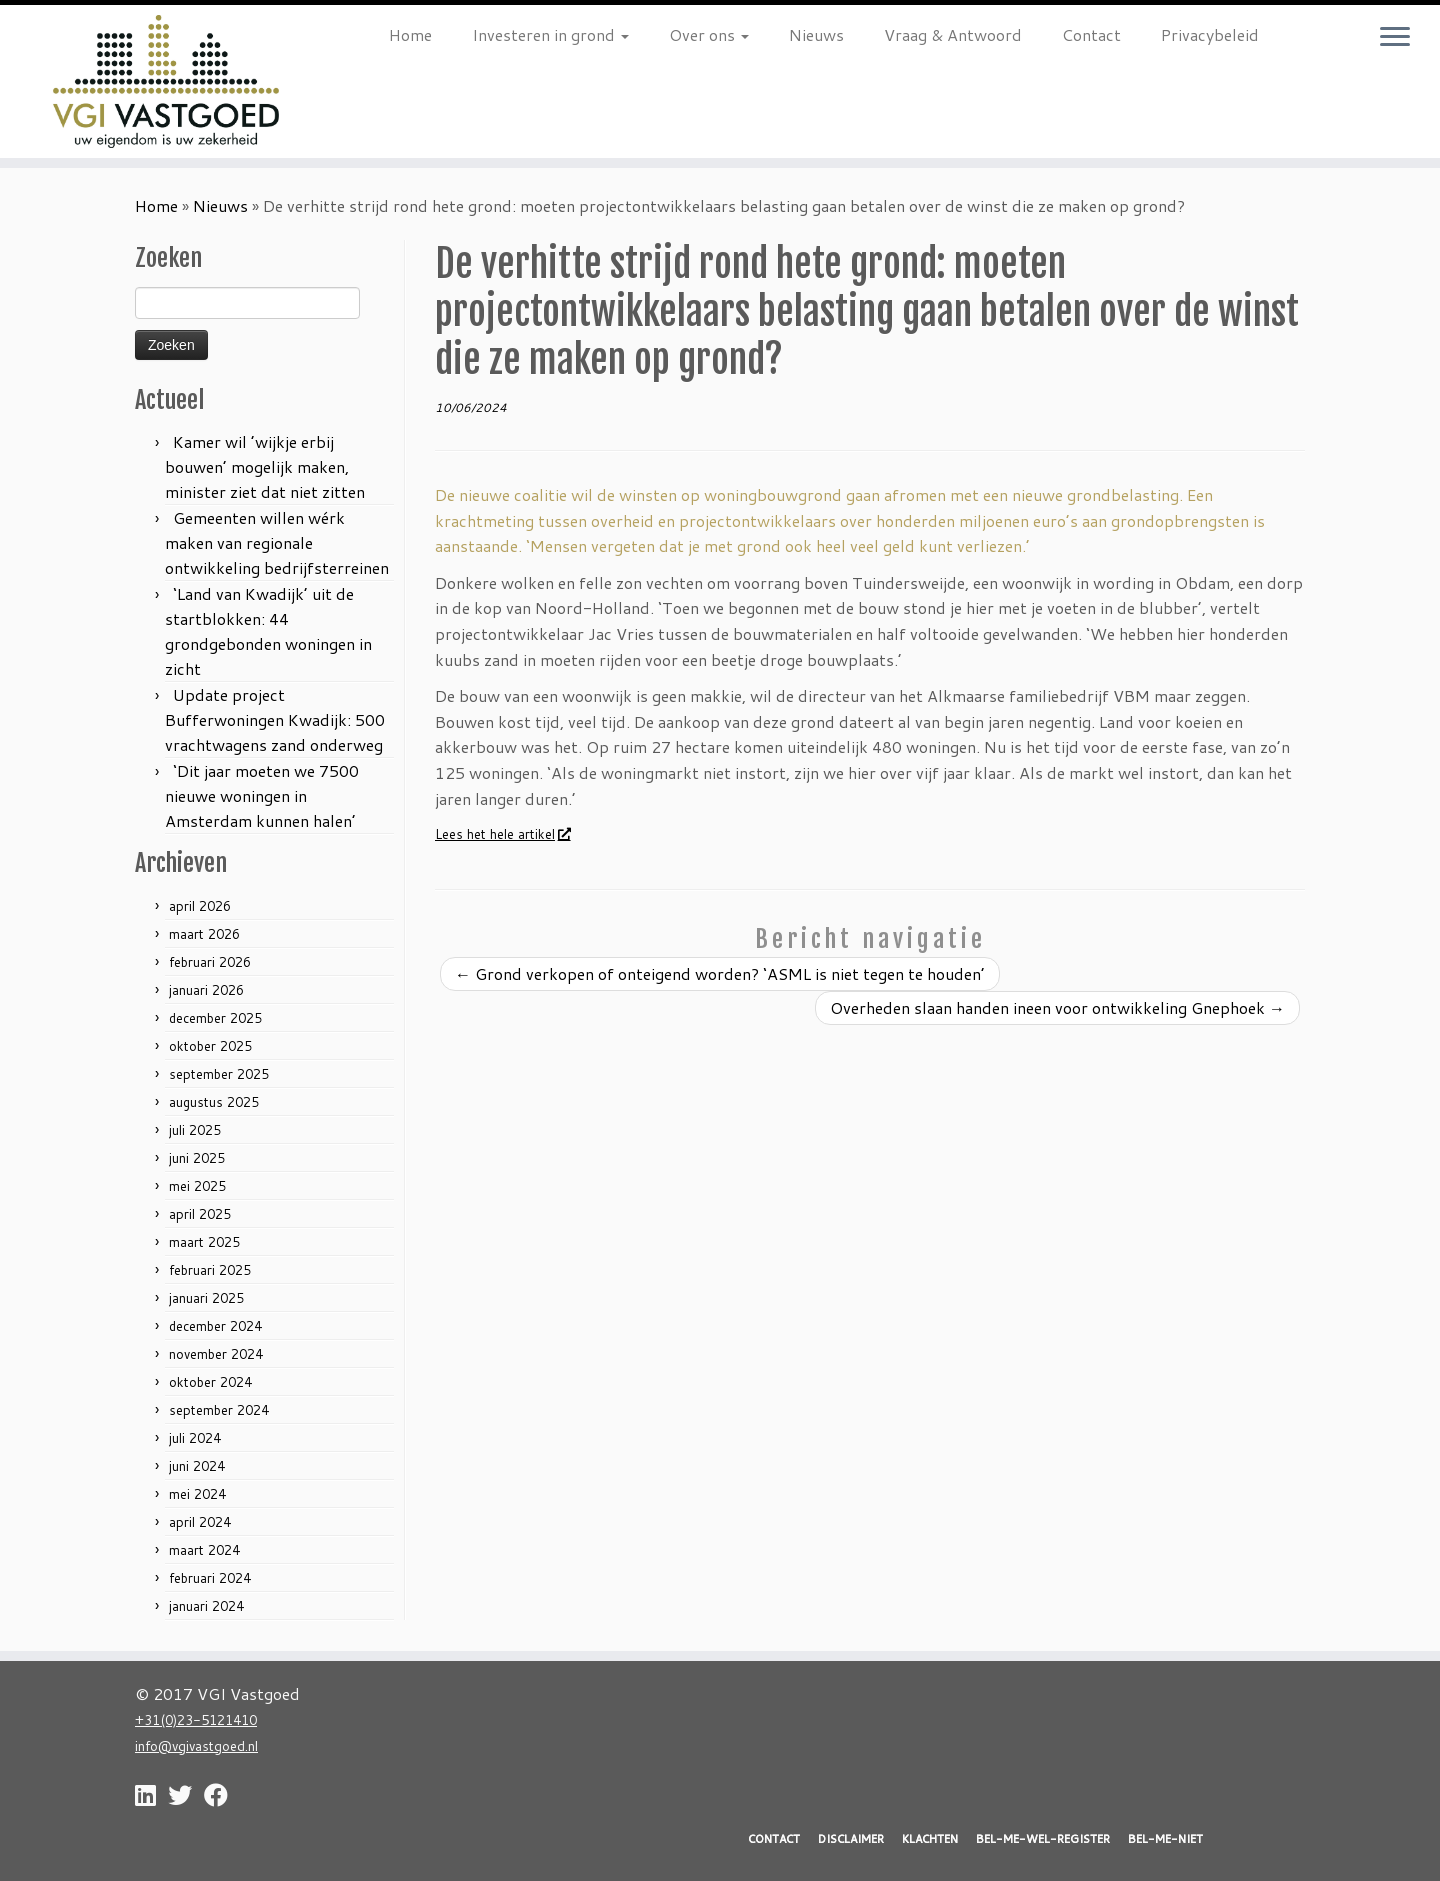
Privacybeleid (1210, 34)
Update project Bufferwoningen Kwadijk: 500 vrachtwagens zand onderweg (275, 719)
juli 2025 (195, 1130)
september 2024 (219, 1410)
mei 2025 (197, 1186)
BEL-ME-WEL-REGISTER (1043, 1839)
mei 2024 (197, 1494)
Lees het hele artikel (502, 834)
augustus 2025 (214, 1102)
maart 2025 (204, 1242)
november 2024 (216, 1354)
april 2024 (200, 1522)
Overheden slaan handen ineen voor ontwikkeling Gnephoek (1057, 1007)
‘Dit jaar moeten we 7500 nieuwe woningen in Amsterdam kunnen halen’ (262, 795)
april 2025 (200, 1214)
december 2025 (215, 1018)
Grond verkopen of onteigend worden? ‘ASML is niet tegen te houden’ (720, 973)
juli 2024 (195, 1438)
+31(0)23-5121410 (196, 1719)
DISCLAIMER (851, 1839)
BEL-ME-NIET (1165, 1839)
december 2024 (215, 1326)
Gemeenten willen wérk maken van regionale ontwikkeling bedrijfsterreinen (277, 542)
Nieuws (816, 34)
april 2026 (200, 906)
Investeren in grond (550, 34)
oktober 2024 (210, 1382)
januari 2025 (206, 1298)
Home (410, 34)
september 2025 (219, 1074)
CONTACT (774, 1839)
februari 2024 (210, 1578)
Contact (1091, 34)
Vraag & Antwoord (953, 34)
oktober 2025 (210, 1046)
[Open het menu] (1395, 38)
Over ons (709, 34)
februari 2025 (210, 1270)
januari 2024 (206, 1606)
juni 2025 (197, 1158)
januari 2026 (206, 990)
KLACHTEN (930, 1839)
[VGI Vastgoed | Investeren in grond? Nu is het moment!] (166, 81)
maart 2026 (204, 934)
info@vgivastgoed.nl (196, 1745)
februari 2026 (210, 962)
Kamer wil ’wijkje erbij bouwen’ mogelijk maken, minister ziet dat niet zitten (265, 466)
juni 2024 (197, 1466)
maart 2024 (204, 1550)
